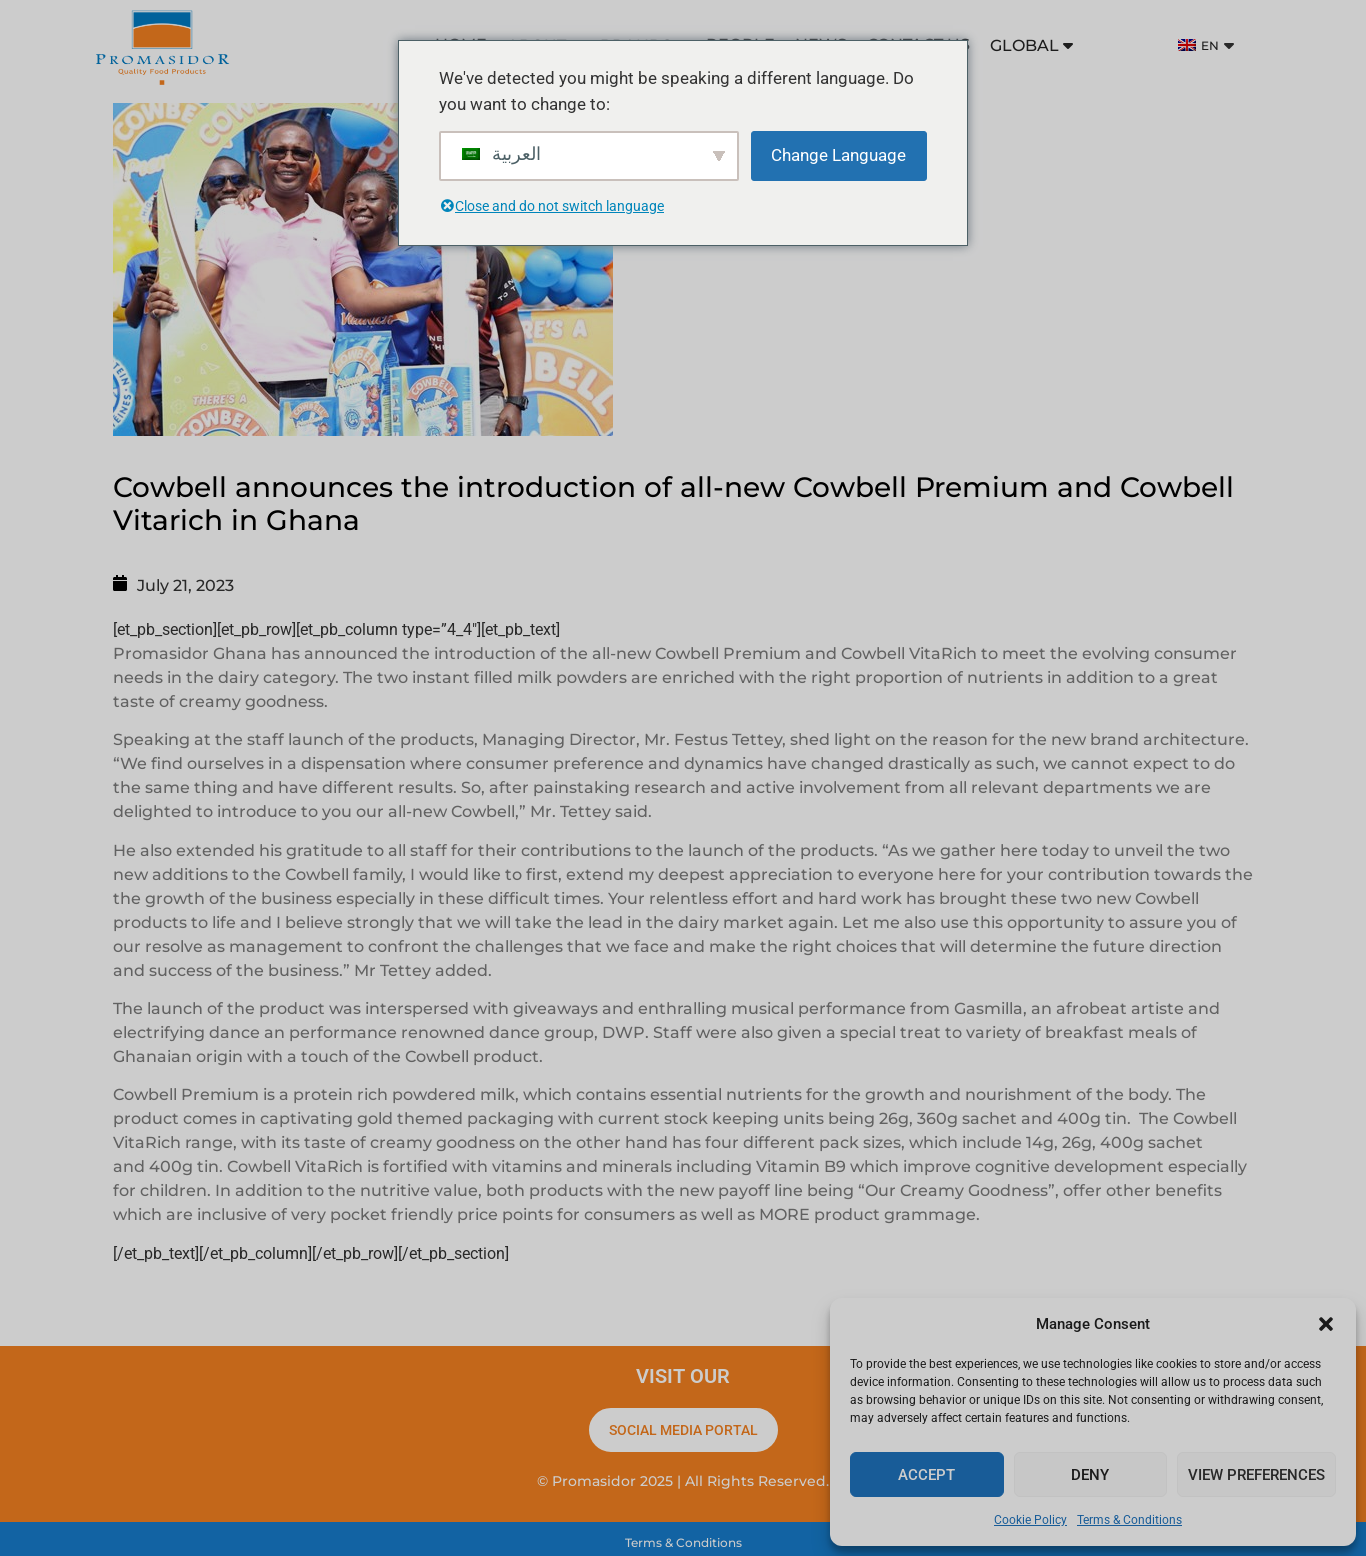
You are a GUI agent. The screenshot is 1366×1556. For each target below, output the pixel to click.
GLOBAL (1031, 45)
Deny (1090, 1475)
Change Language (838, 155)
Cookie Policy (1030, 1520)
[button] (1326, 1324)
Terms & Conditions (1129, 1520)
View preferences (1256, 1475)
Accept (926, 1475)
